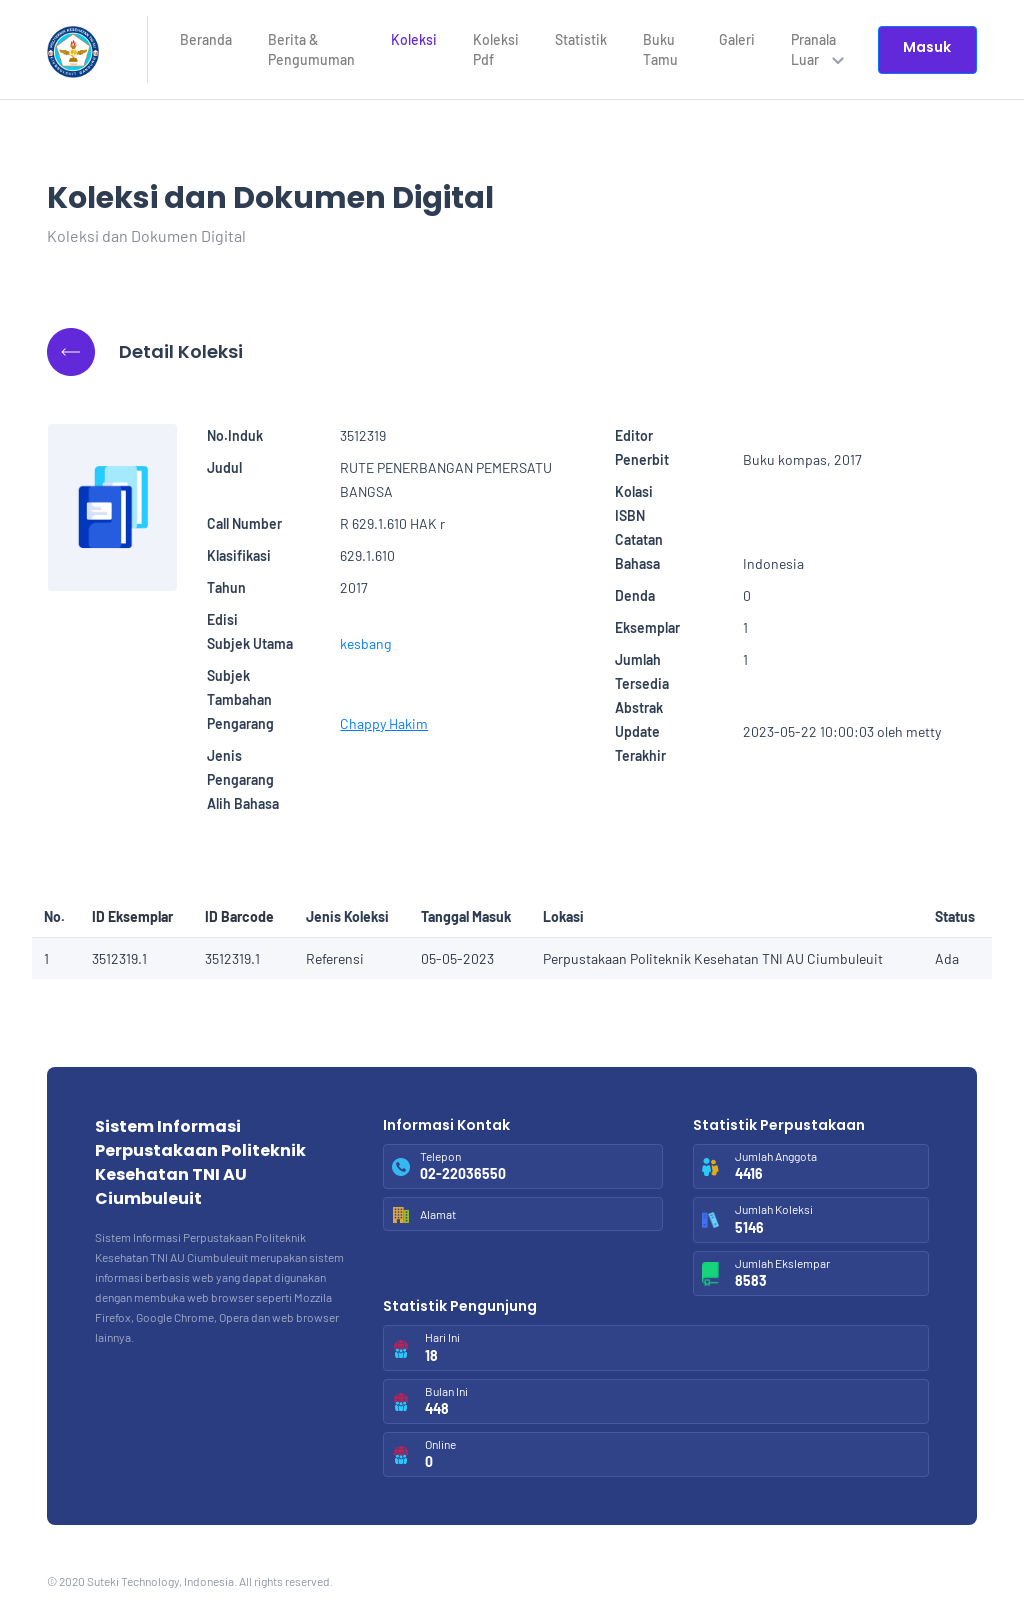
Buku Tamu (660, 49)
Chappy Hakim (384, 723)
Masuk (927, 47)
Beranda (206, 39)
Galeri (737, 39)
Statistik (581, 39)
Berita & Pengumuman (311, 49)
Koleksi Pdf (496, 49)
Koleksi (414, 39)
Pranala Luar (817, 49)
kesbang (365, 643)
